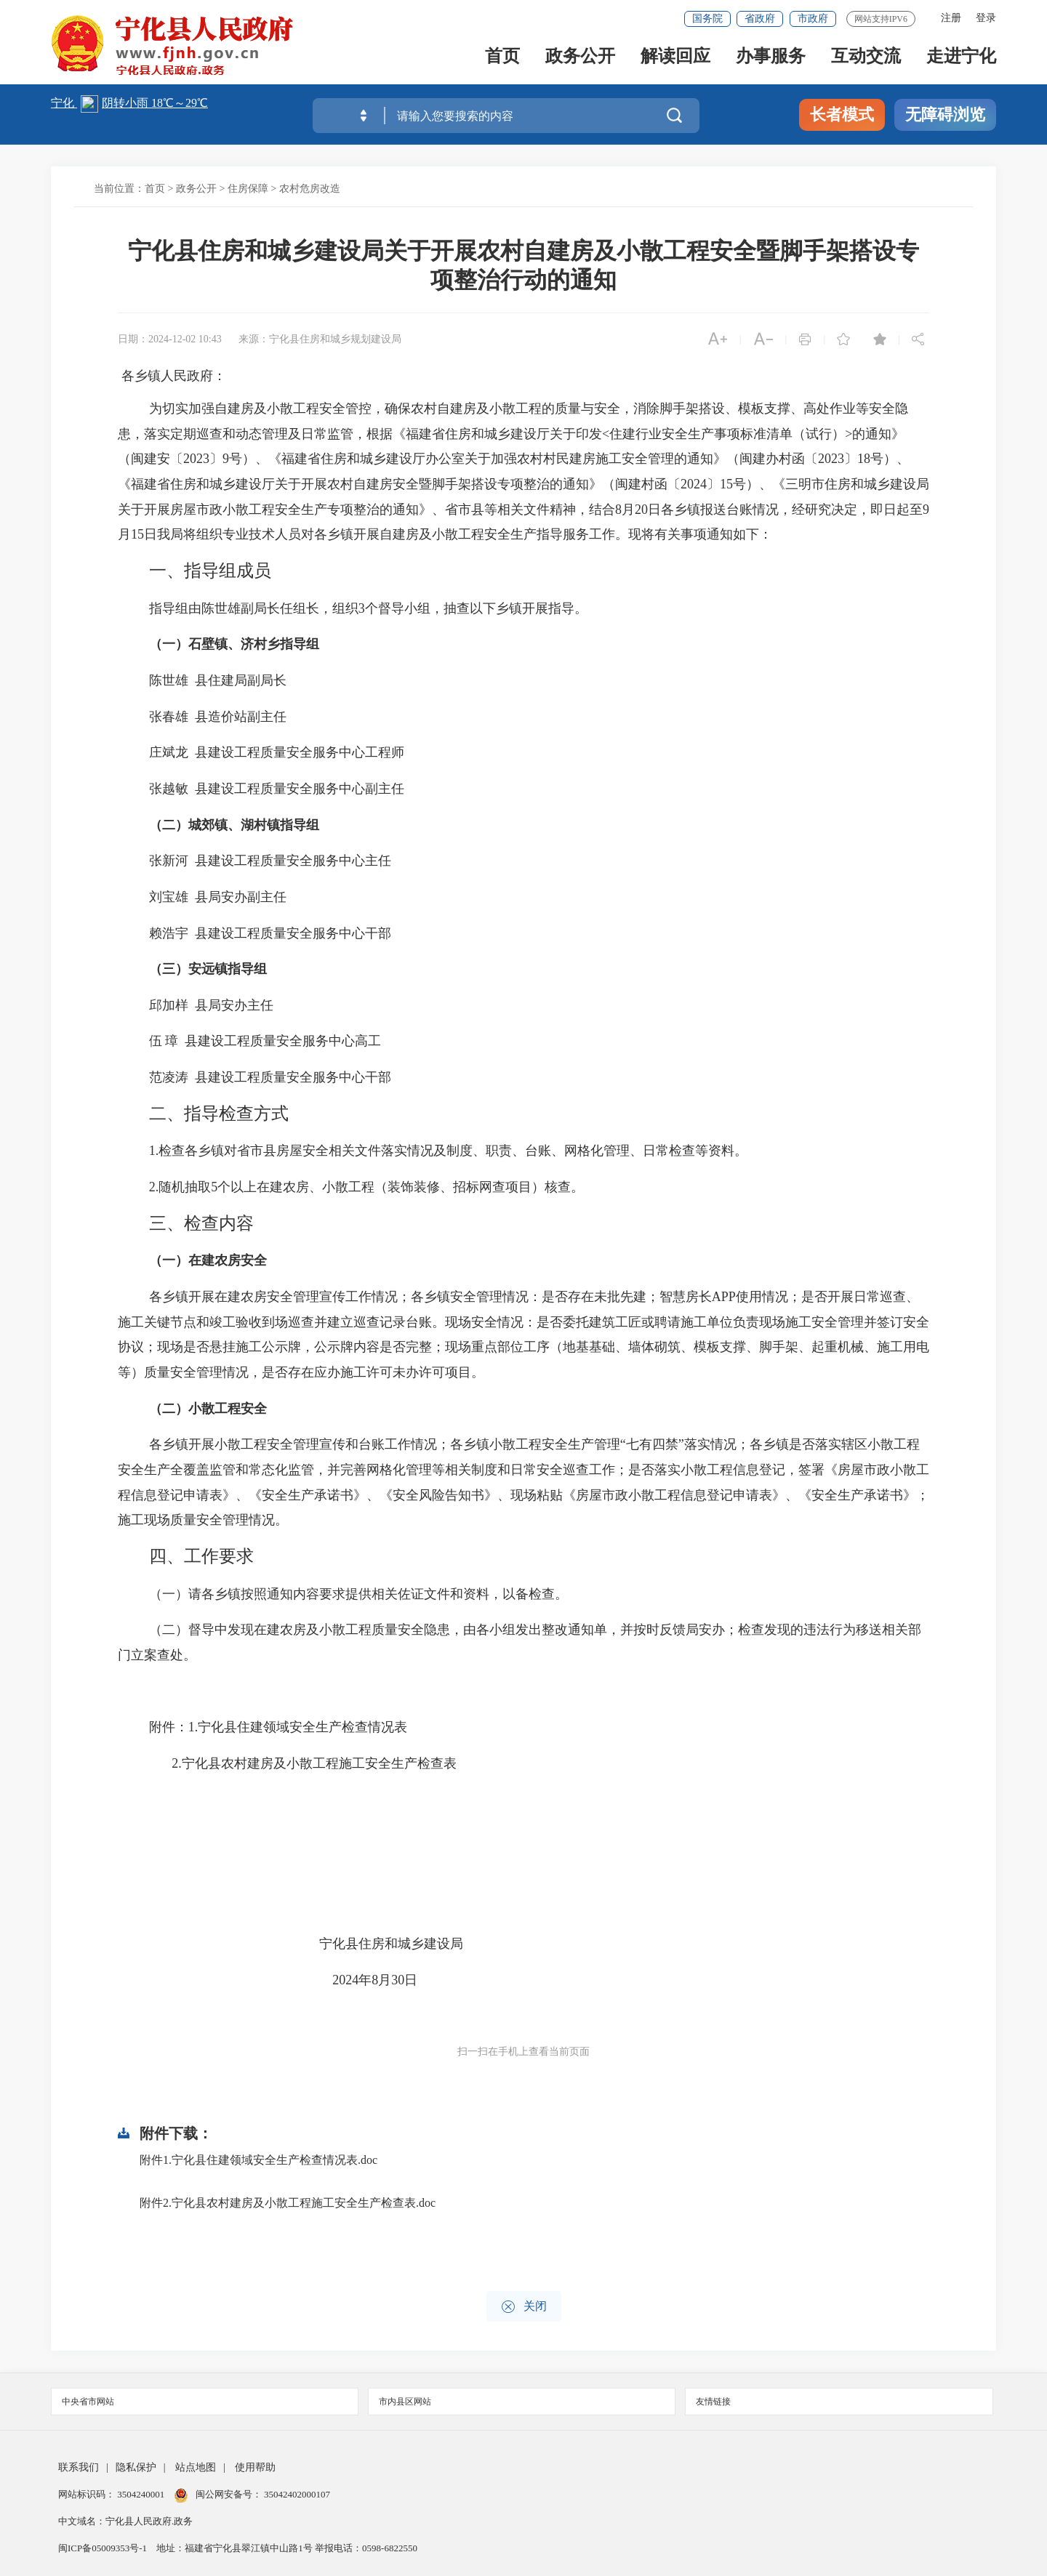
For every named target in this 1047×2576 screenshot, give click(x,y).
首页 (502, 59)
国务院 (707, 18)
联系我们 (78, 2467)
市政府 (813, 18)
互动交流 (866, 59)
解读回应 (675, 59)
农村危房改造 (309, 188)
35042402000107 (296, 2494)
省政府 (760, 18)
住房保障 (248, 188)
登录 (986, 17)
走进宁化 (961, 59)
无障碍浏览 (945, 114)
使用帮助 (255, 2467)
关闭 (524, 2306)
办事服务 (771, 59)
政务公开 (580, 59)
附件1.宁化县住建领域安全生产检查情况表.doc (258, 2160)
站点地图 (195, 2467)
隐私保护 (136, 2467)
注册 (951, 17)
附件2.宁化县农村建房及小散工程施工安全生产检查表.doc (288, 2203)
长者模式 (842, 114)
